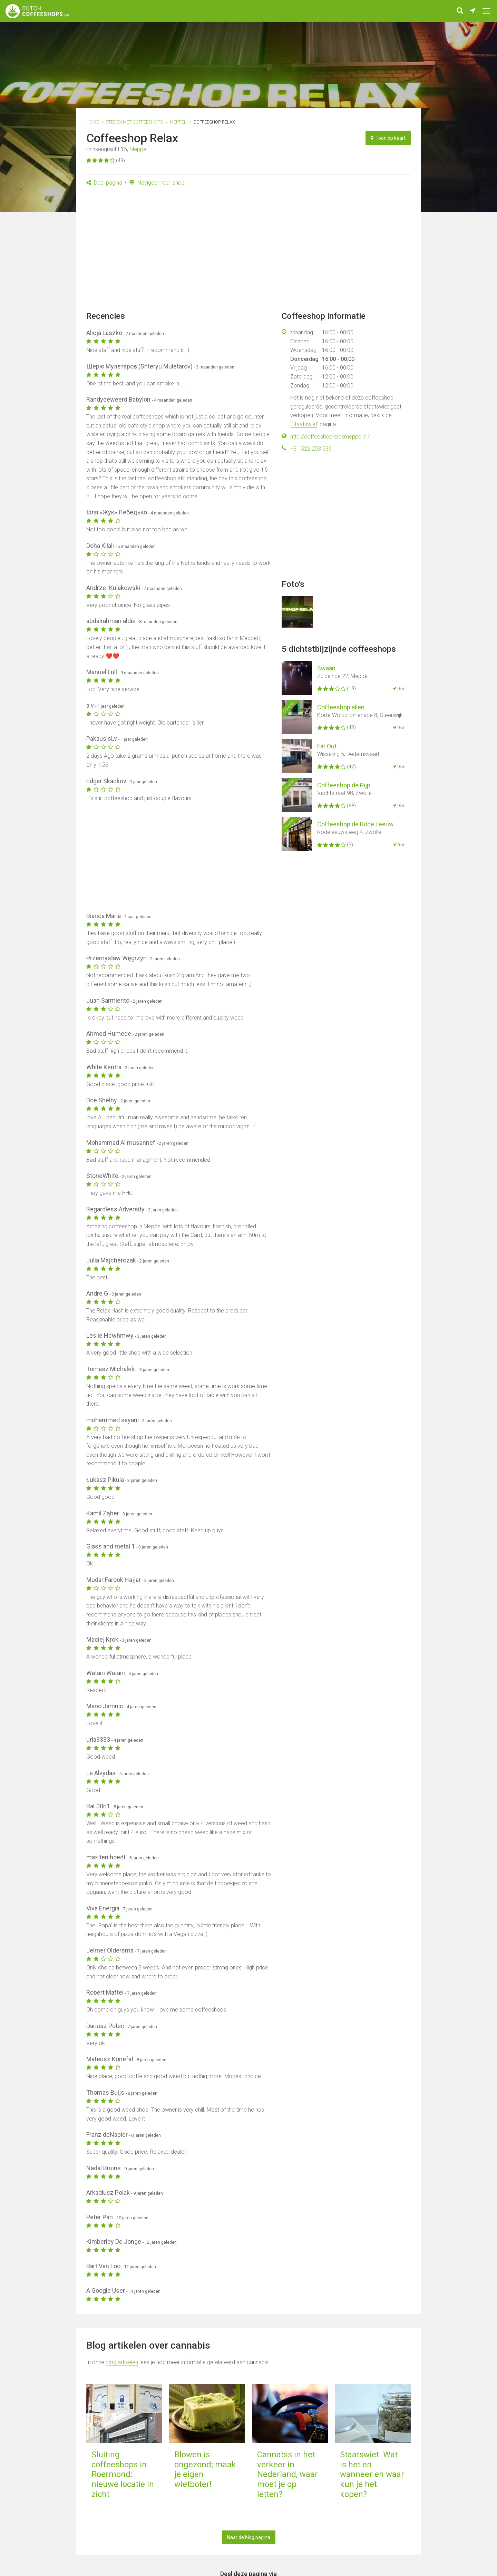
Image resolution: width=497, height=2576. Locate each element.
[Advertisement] (248, 251)
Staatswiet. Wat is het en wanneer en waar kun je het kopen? (372, 2474)
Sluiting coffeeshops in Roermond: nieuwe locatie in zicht (122, 2474)
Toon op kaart (388, 138)
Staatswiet (304, 424)
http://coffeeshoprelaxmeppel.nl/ (330, 436)
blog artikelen (122, 2362)
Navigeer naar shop (157, 182)
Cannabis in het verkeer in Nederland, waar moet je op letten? (287, 2474)
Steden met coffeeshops (134, 122)
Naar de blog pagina (248, 2537)
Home (92, 122)
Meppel (178, 122)
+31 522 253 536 (311, 448)
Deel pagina (104, 182)
